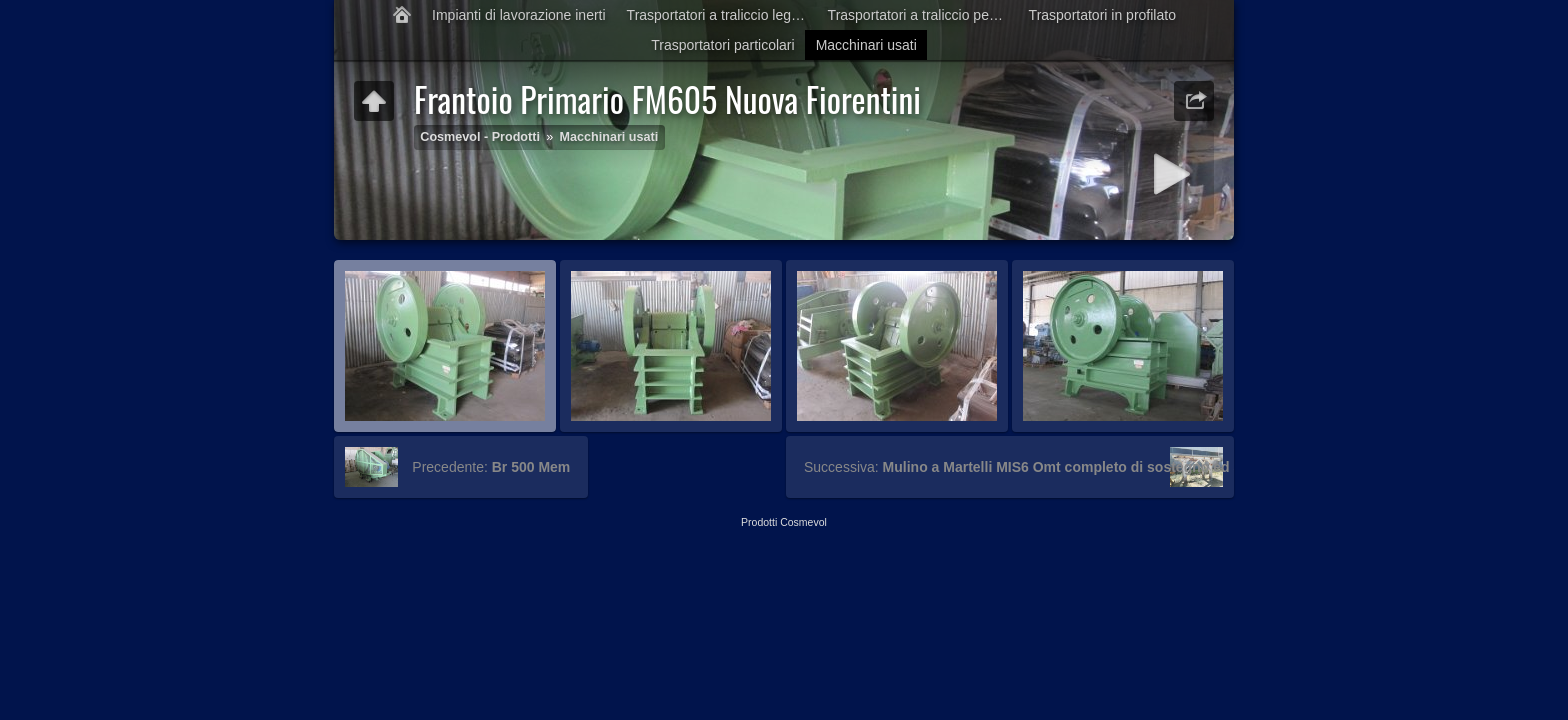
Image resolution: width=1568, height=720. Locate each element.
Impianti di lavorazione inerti (519, 15)
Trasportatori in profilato (1102, 15)
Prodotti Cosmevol (784, 522)
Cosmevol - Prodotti (480, 137)
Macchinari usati (866, 45)
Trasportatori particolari (722, 45)
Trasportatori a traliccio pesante (923, 15)
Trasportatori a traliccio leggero (722, 15)
